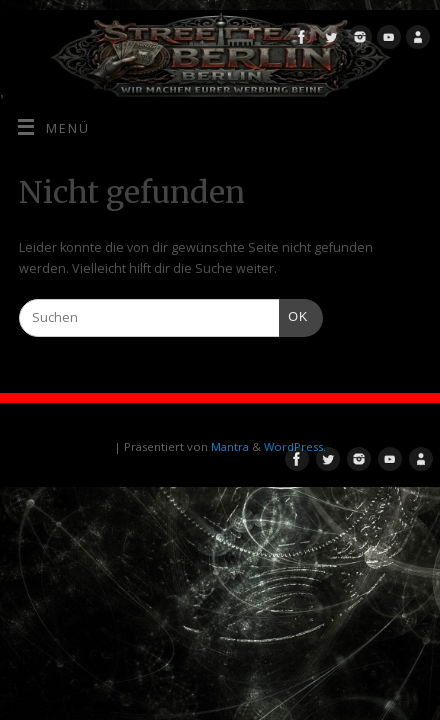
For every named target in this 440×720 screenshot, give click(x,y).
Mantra (230, 446)
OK (294, 315)
